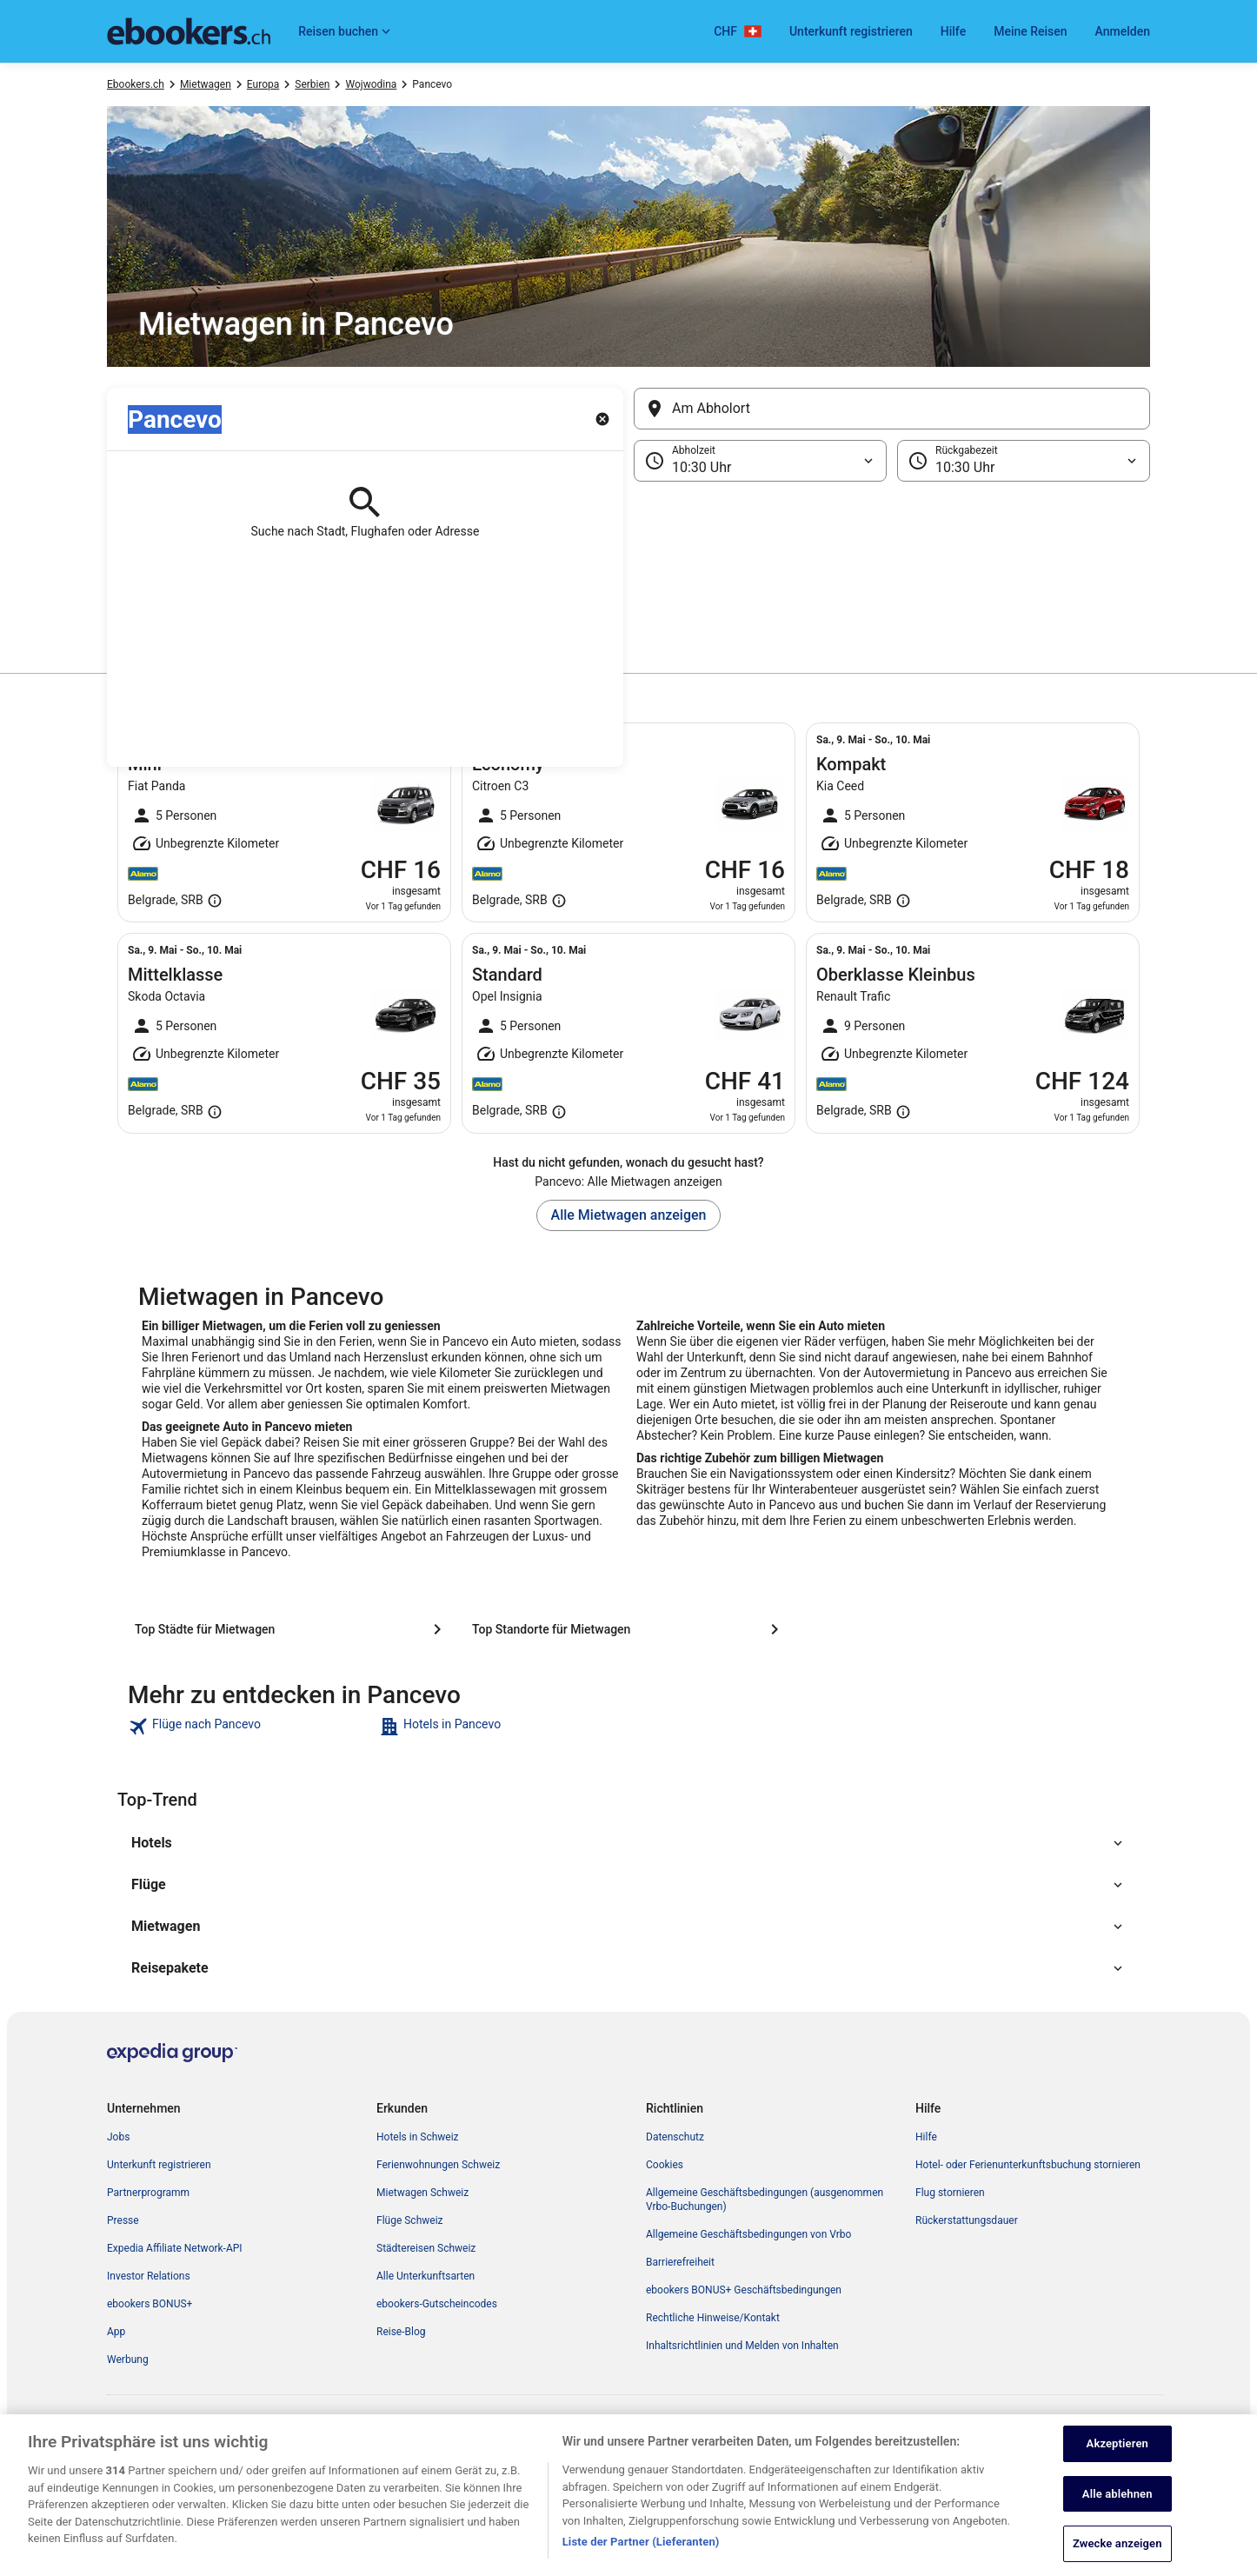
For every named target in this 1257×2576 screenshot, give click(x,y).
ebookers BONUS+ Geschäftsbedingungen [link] (743, 2290)
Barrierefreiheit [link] (680, 2262)
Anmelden (1122, 31)
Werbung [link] (128, 2359)
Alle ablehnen (1117, 2525)
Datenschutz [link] (675, 2137)
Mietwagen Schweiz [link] (422, 2193)
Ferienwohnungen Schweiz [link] (438, 2165)
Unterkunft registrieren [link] (159, 2165)
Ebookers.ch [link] (135, 84)
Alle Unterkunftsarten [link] (425, 2276)
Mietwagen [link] (205, 84)
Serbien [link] (312, 84)
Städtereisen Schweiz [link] (426, 2248)
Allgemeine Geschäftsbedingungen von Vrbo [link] (748, 2234)
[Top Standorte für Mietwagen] (628, 1629)
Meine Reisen (1030, 31)
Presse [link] (123, 2220)
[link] (252, 1726)
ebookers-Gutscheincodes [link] (436, 2304)
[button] (628, 568)
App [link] (116, 2332)
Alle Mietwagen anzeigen (629, 1215)
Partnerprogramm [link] (148, 2193)
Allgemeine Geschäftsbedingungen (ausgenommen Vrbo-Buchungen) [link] (764, 2200)
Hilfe (953, 31)
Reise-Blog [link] (401, 2332)
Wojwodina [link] (370, 84)
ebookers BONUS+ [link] (149, 2304)
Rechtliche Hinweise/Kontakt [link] (713, 2318)
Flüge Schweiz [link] (409, 2220)
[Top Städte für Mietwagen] (291, 1629)
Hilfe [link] (926, 2137)
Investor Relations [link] (148, 2276)
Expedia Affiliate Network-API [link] (175, 2248)
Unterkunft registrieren (851, 31)
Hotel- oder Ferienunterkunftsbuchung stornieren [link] (1028, 2165)
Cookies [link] (664, 2165)
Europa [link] (263, 84)
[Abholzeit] (760, 461)
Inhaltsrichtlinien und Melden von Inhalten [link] (742, 2346)
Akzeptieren (1117, 2475)
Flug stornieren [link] (950, 2193)
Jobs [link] (118, 2137)
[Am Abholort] (892, 408)
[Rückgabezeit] (1023, 461)
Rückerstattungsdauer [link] (966, 2220)
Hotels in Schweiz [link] (417, 2137)
